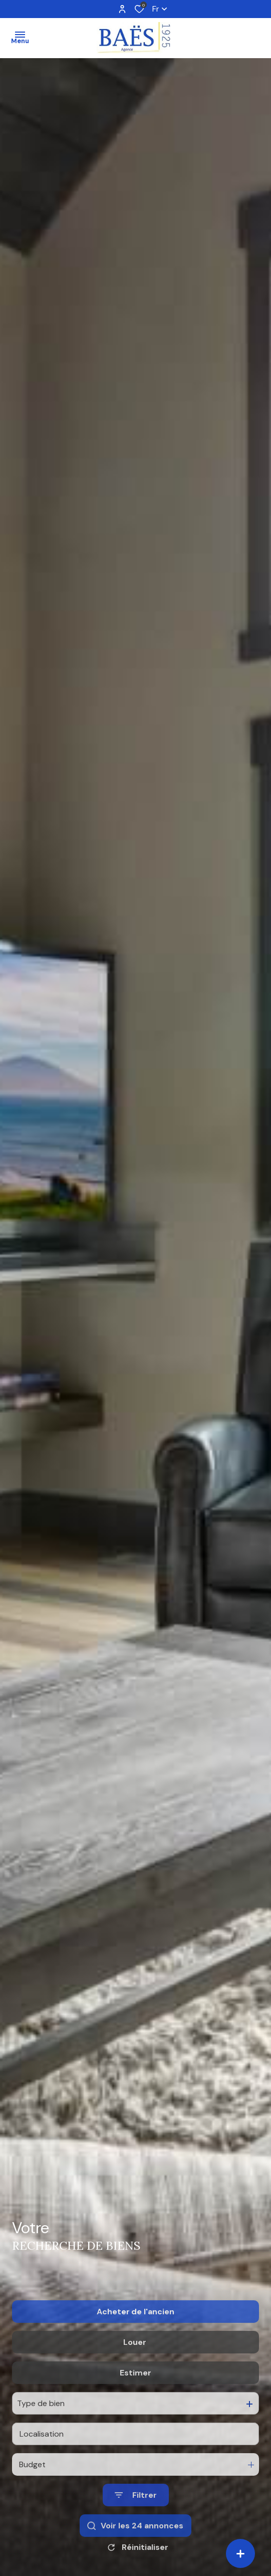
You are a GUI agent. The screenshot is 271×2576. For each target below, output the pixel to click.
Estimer (135, 2426)
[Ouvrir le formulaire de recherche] (136, 2548)
